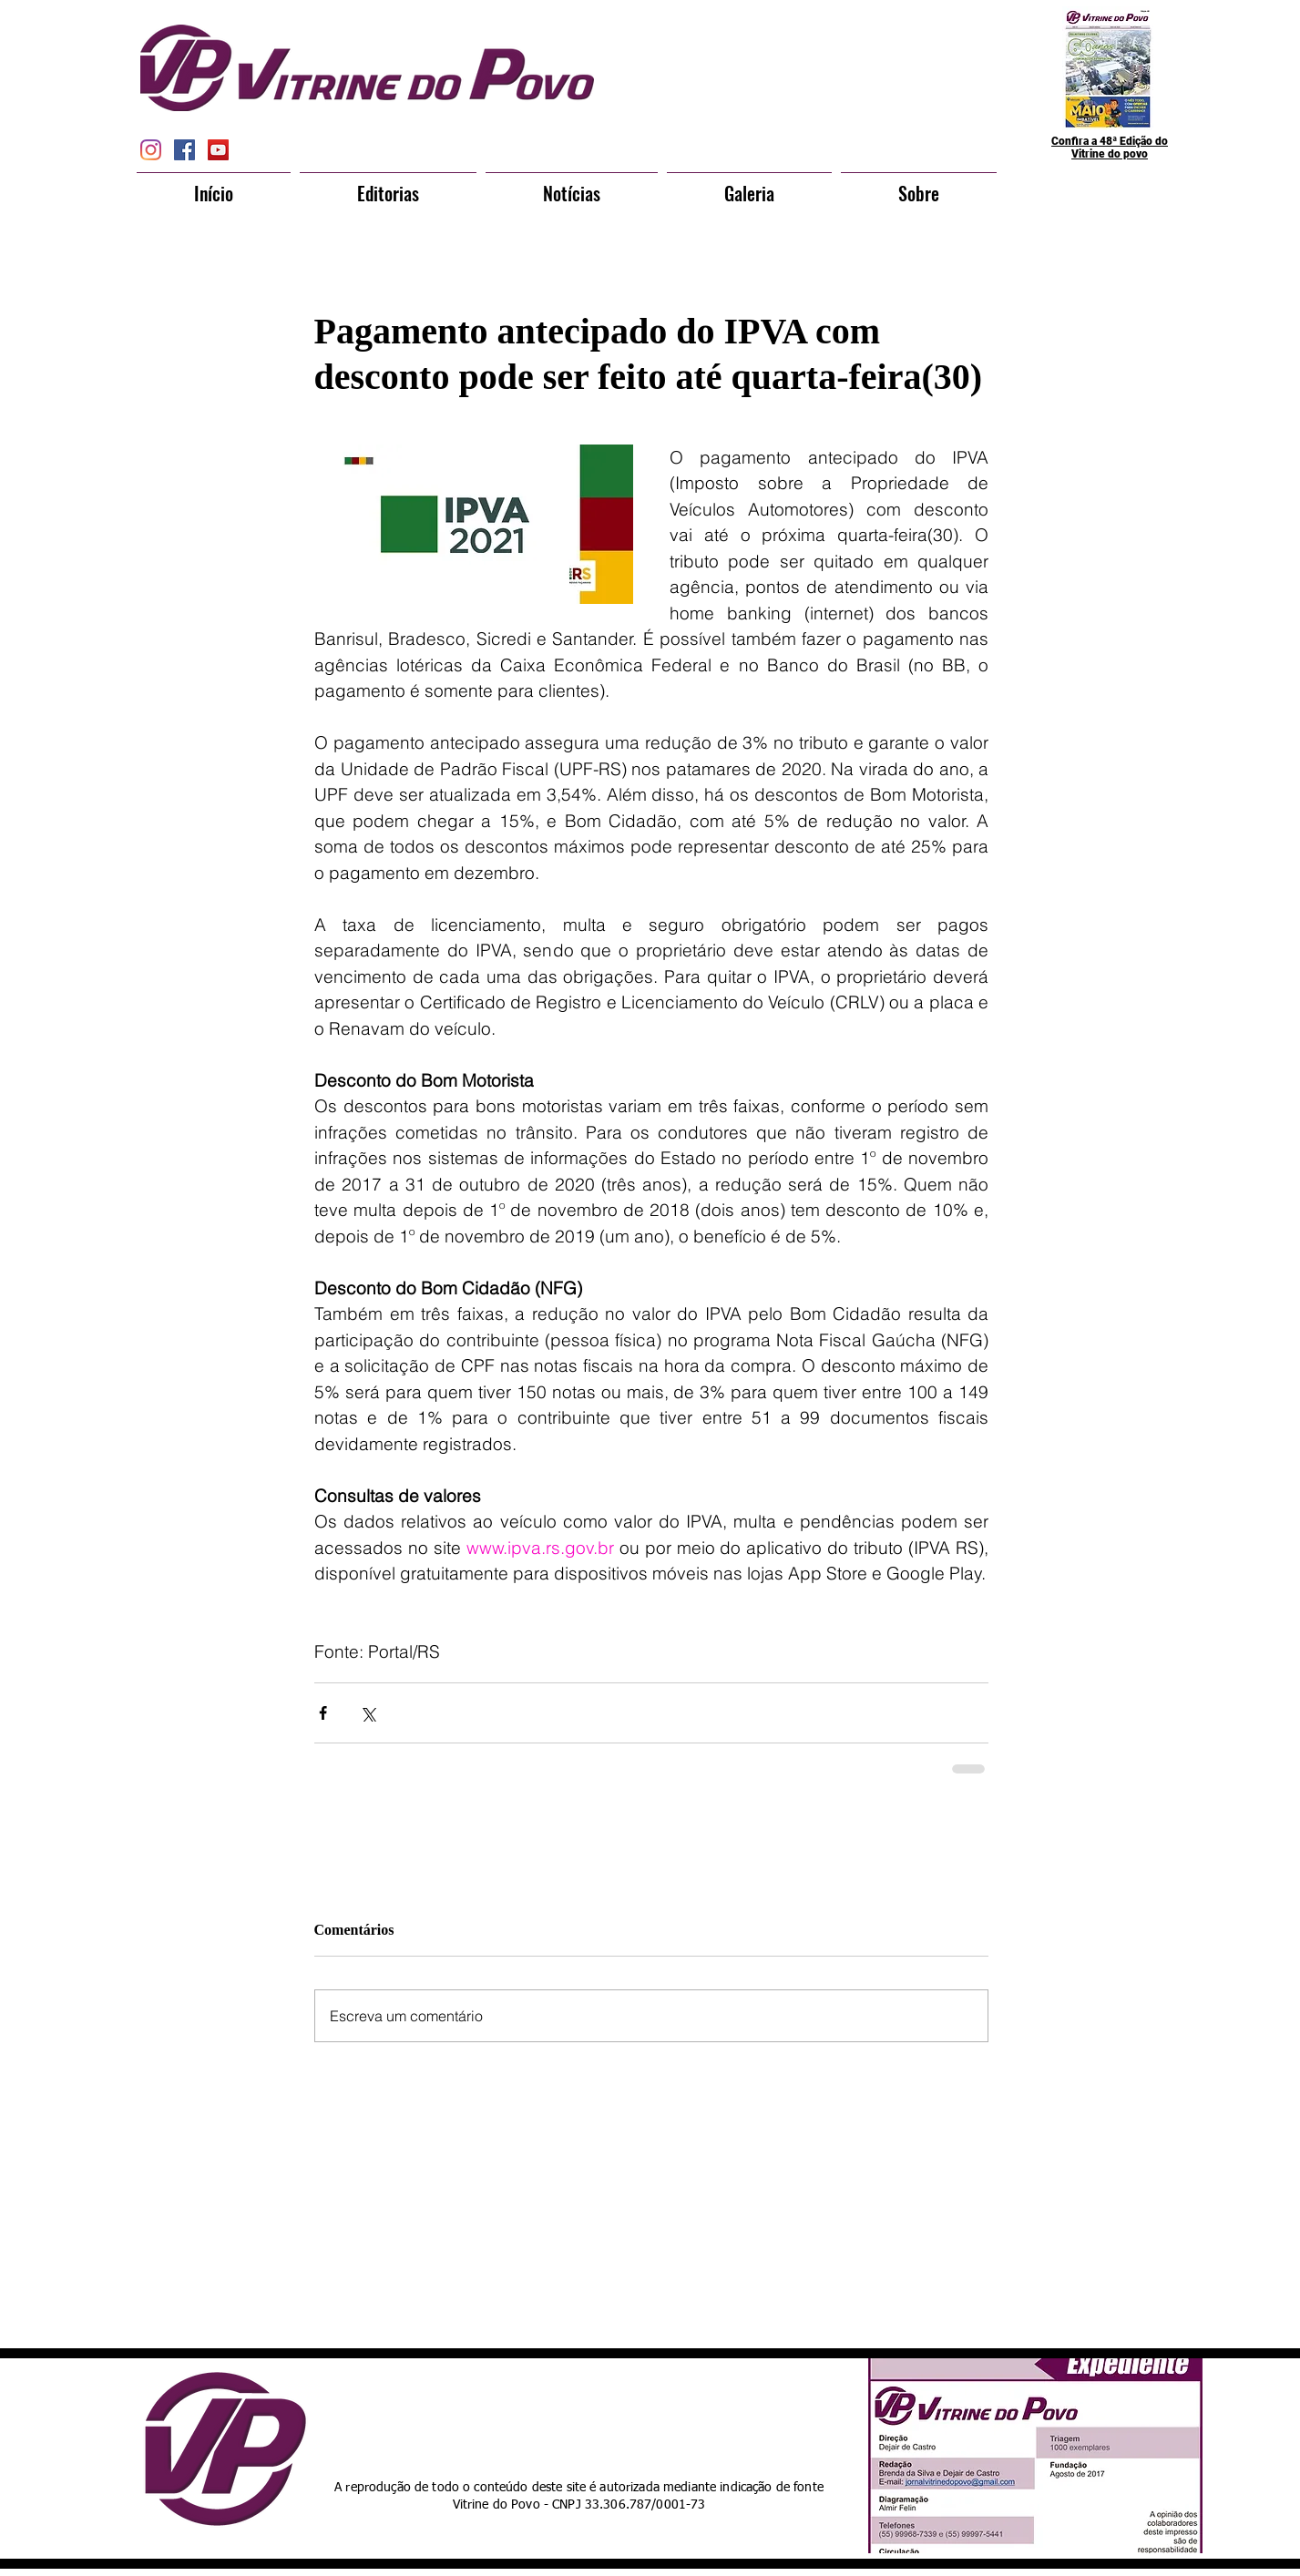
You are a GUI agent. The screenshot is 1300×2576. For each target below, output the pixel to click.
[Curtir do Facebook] (617, 2414)
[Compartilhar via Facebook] (323, 1713)
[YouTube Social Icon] (218, 149)
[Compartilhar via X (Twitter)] (367, 1713)
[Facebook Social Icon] (184, 149)
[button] (388, 185)
